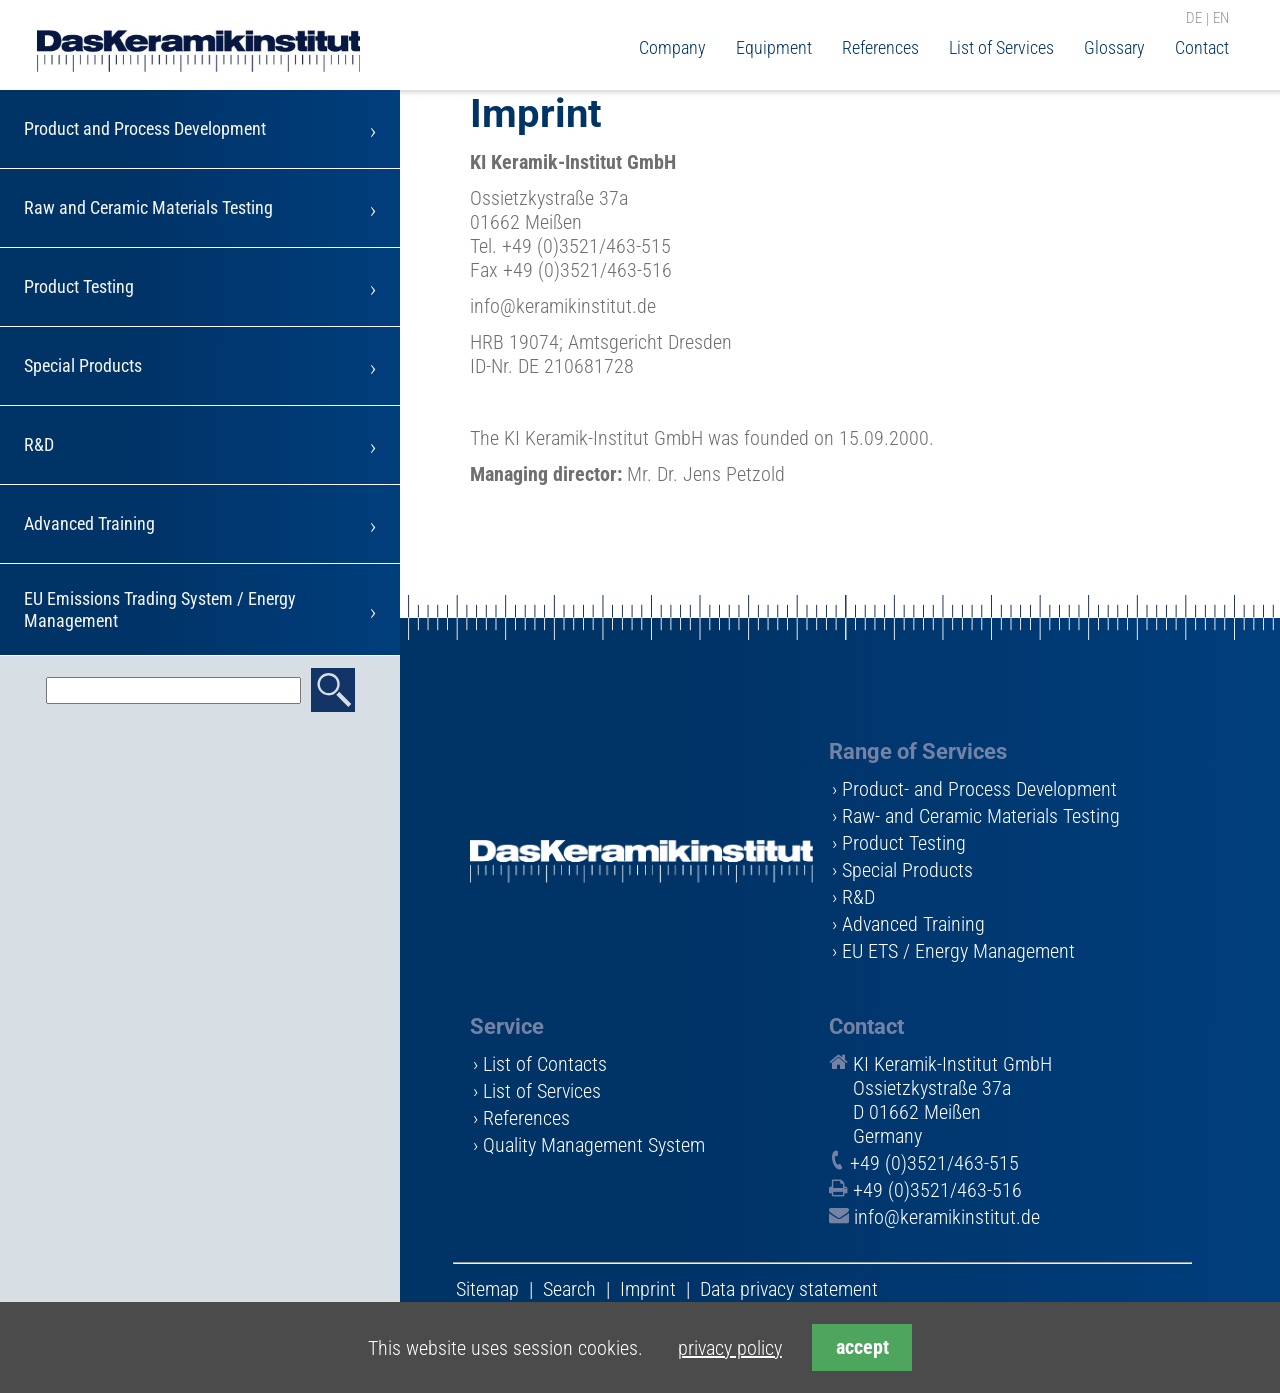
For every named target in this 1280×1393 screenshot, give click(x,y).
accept (862, 1347)
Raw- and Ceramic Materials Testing (981, 816)
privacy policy (730, 1348)
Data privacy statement (789, 1289)
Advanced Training (89, 523)
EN (1221, 19)
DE (1194, 19)
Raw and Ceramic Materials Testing (148, 207)
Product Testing (79, 286)
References (880, 47)
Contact (1202, 47)
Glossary (1114, 47)
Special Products (83, 365)
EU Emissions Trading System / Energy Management (160, 609)
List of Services (1001, 47)
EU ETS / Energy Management (958, 951)
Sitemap (487, 1289)
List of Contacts (545, 1064)
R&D (39, 444)
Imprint (648, 1289)
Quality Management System (594, 1145)
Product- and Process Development (979, 789)
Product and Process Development (145, 128)
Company (672, 47)
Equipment (774, 47)
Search (569, 1289)
